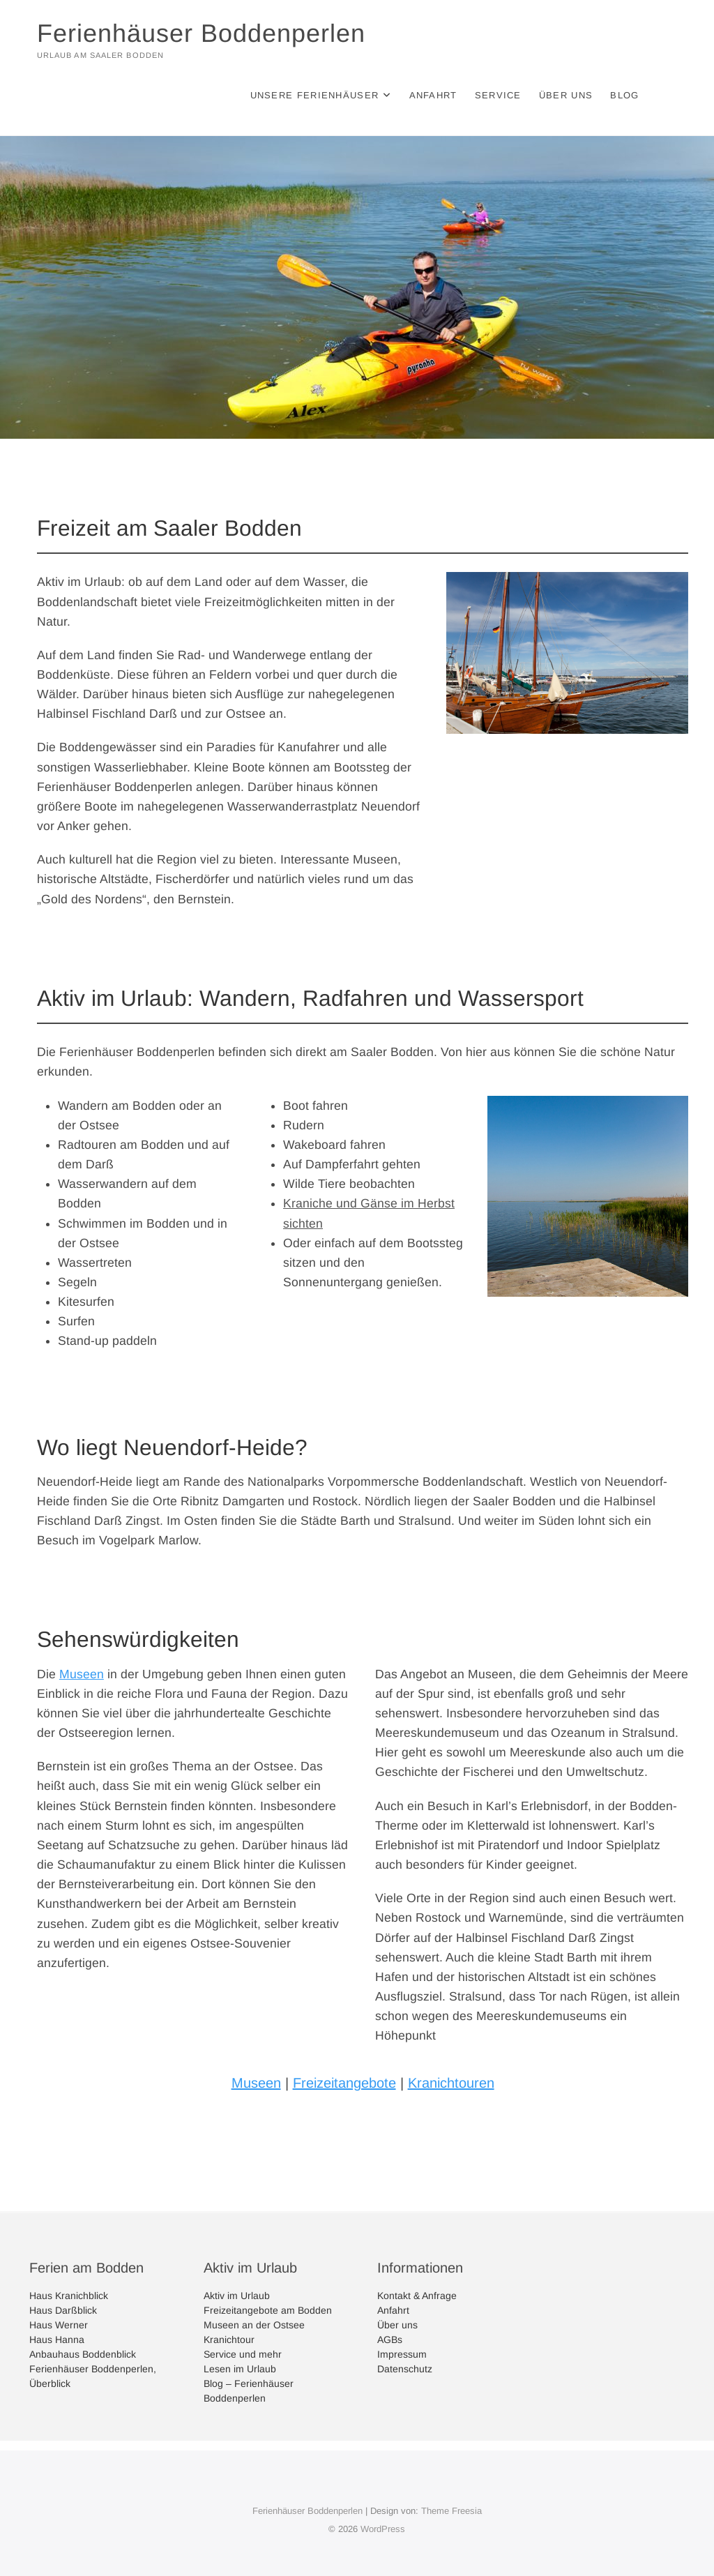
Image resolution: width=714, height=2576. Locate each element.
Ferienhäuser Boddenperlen (201, 33)
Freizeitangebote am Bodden (268, 2310)
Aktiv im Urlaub (237, 2295)
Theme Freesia (451, 2511)
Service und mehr (243, 2354)
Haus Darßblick (63, 2310)
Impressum (402, 2354)
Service (498, 95)
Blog (624, 95)
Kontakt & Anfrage (417, 2295)
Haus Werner (58, 2324)
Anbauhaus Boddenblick (82, 2354)
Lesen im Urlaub (240, 2368)
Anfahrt (433, 95)
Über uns (566, 95)
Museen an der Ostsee (254, 2324)
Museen (81, 1674)
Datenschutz (404, 2368)
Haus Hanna (56, 2339)
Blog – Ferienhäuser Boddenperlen (249, 2391)
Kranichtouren (451, 2083)
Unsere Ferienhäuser (314, 95)
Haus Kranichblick (68, 2295)
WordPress (382, 2529)
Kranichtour (229, 2339)
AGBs (389, 2339)
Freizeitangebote (344, 2083)
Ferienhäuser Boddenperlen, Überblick (92, 2376)
